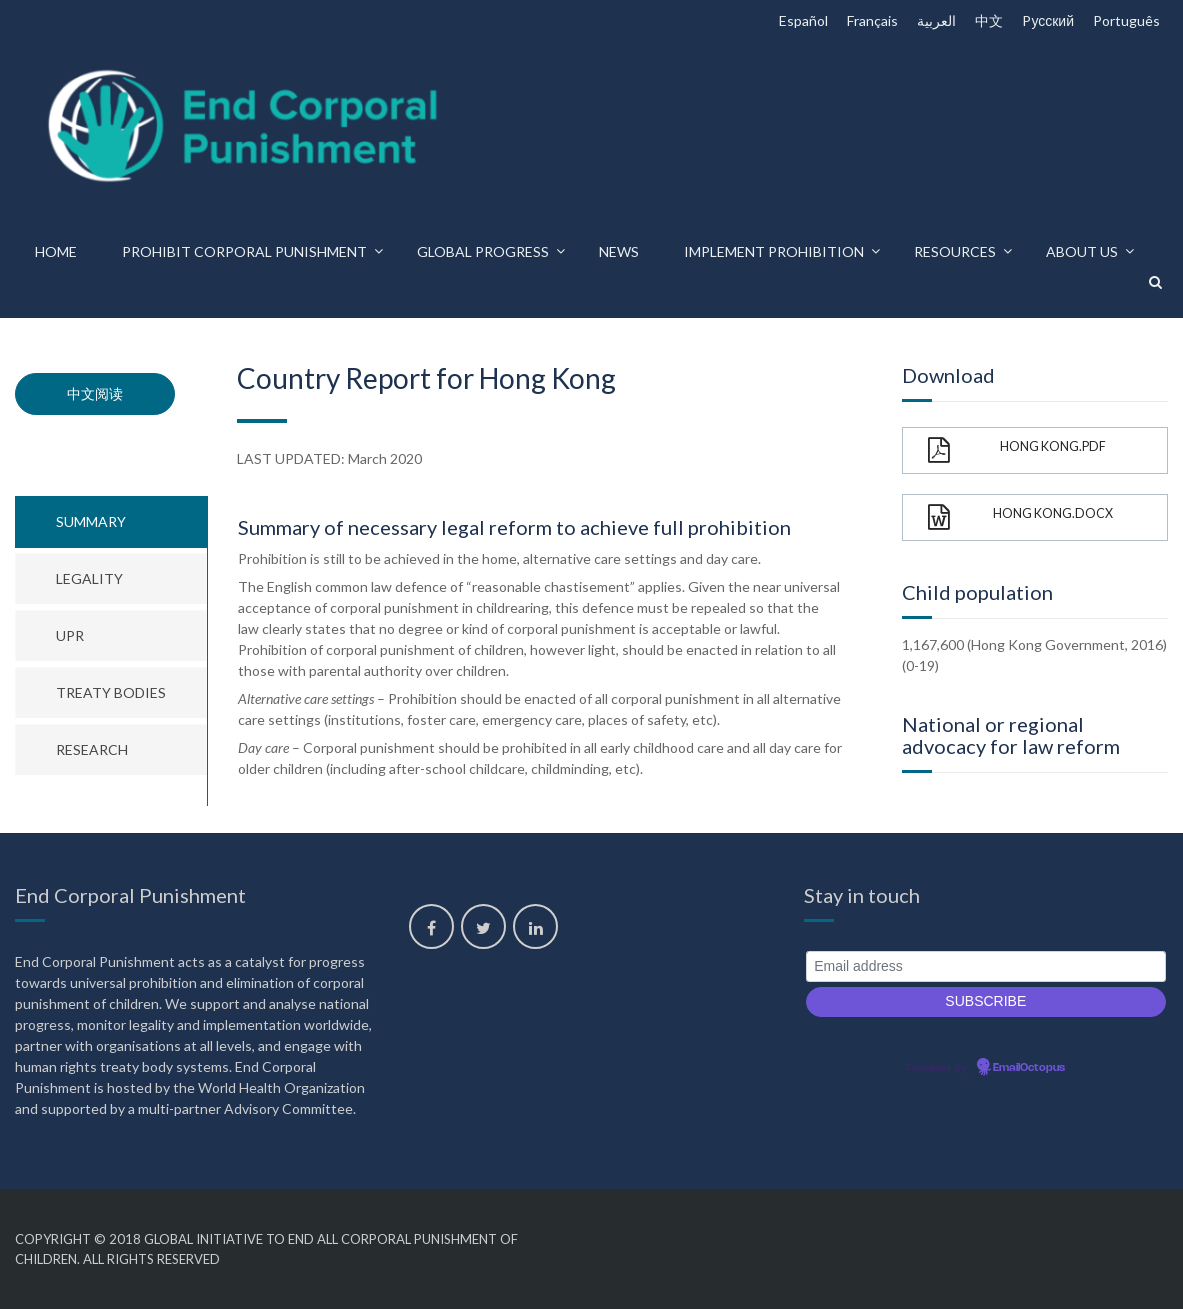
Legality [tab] (89, 578)
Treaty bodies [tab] (111, 692)
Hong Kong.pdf (1017, 450)
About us (1082, 251)
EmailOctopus (1029, 1068)
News (619, 251)
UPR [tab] (70, 635)
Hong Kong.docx (1020, 517)
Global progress (483, 251)
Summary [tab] (91, 521)
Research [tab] (92, 749)
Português (1126, 20)
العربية (936, 20)
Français (872, 20)
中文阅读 (95, 393)
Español (803, 20)
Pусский (1048, 20)
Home (56, 251)
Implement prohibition (774, 251)
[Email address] (986, 966)
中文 (989, 20)
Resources (955, 251)
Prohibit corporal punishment (244, 251)
